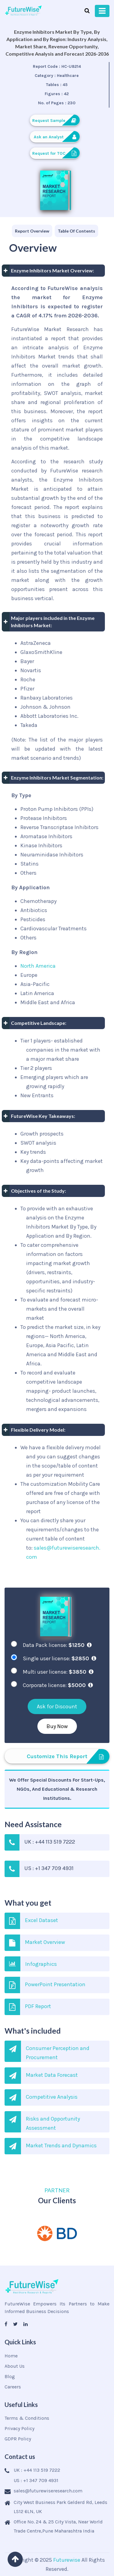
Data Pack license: (57, 1645)
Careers (13, 2387)
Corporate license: (58, 1685)
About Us (15, 2366)
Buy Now (57, 1726)
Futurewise (66, 2560)
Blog (10, 2376)
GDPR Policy (18, 2439)
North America (38, 966)
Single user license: (59, 1658)
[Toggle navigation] (102, 11)
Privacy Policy (19, 2428)
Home (11, 2356)
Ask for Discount (57, 1706)
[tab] (32, 231)
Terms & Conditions (27, 2418)
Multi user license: (58, 1671)
